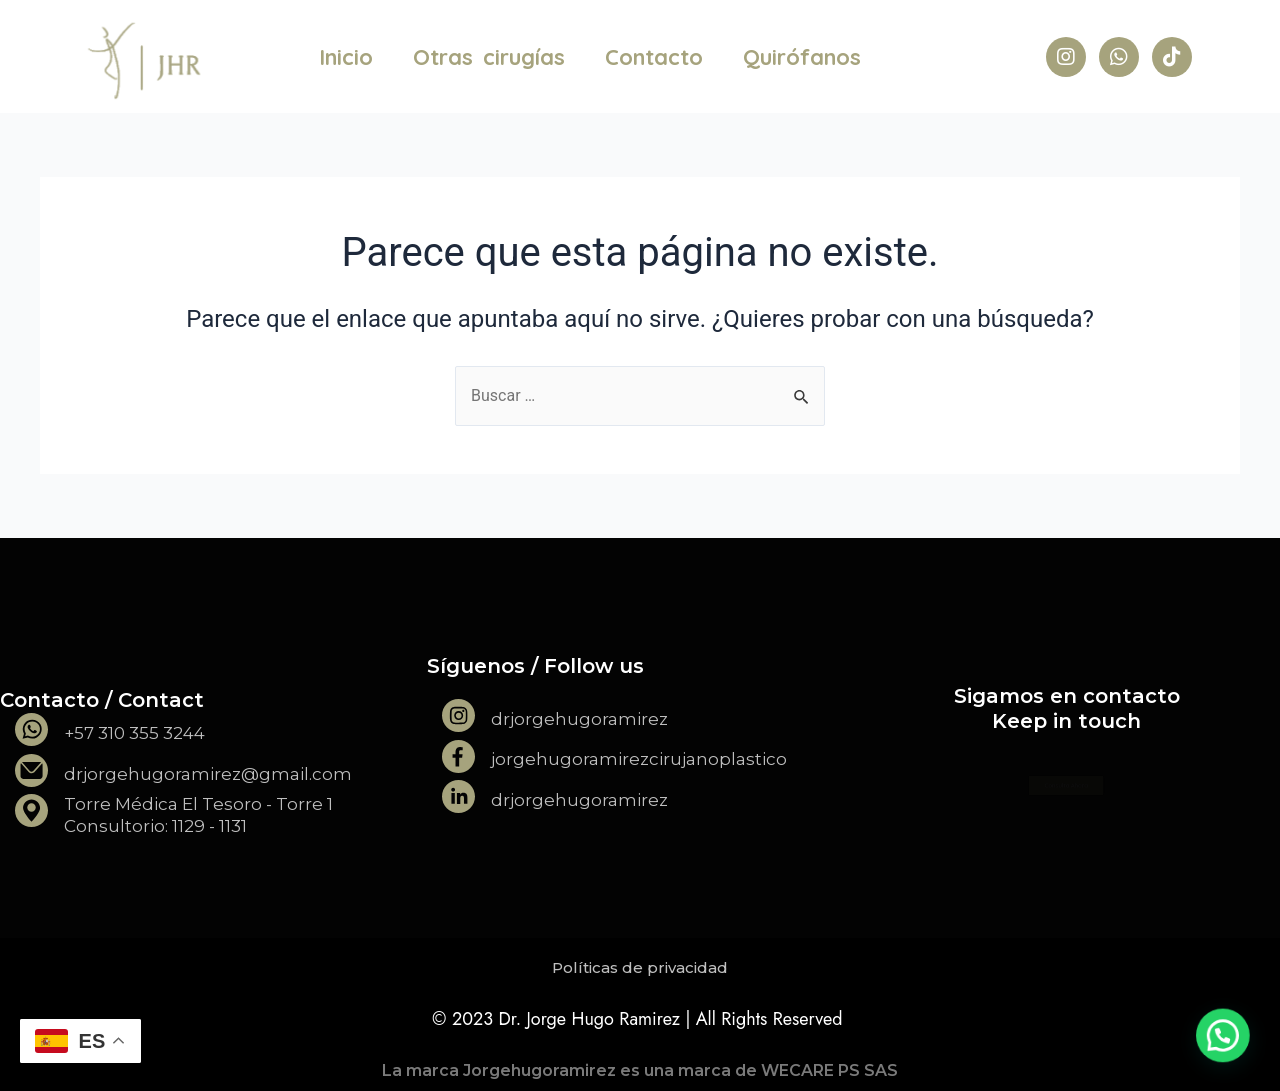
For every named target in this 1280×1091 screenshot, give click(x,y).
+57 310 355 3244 (134, 733)
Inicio (346, 57)
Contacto (654, 57)
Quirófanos (802, 57)
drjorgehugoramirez (579, 719)
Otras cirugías (489, 57)
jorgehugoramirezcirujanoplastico (639, 759)
